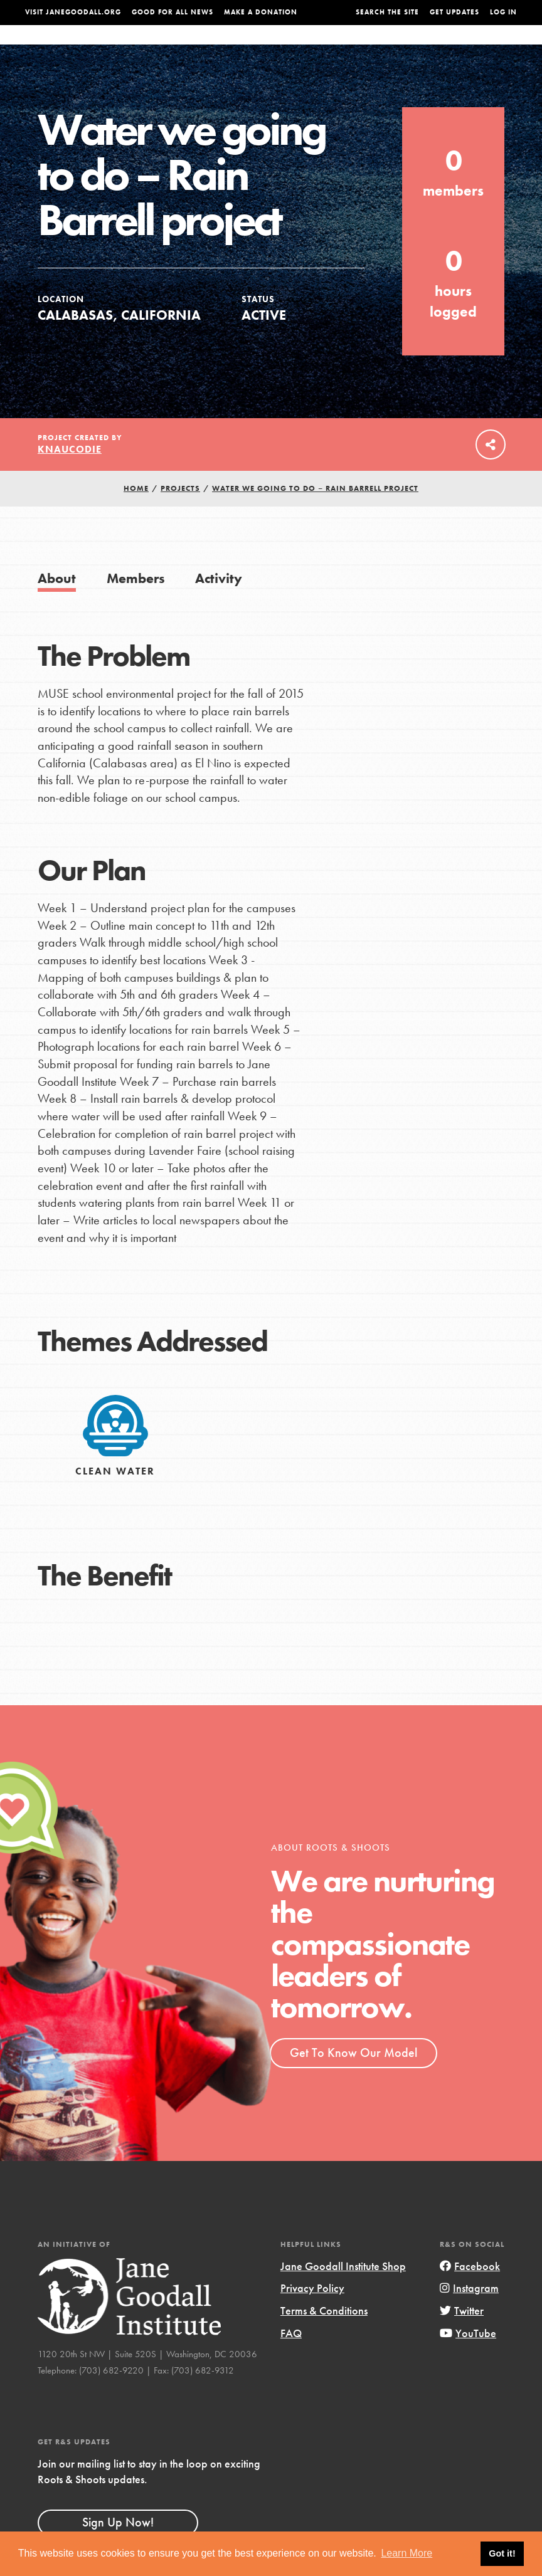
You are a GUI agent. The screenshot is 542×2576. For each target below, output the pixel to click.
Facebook (470, 2291)
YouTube (468, 2357)
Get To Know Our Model (353, 2077)
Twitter (462, 2335)
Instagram (469, 2313)
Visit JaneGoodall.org (73, 12)
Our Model (344, 47)
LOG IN (503, 12)
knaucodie (70, 474)
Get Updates (454, 12)
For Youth (213, 47)
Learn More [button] (406, 2553)
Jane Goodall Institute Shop (343, 2291)
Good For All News (172, 12)
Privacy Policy (312, 2313)
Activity (218, 602)
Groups (440, 47)
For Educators (278, 47)
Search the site (387, 12)
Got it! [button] (502, 2553)
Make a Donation (260, 12)
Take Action (491, 46)
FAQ (291, 2357)
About (167, 47)
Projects (396, 47)
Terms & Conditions (324, 2335)
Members (136, 602)
